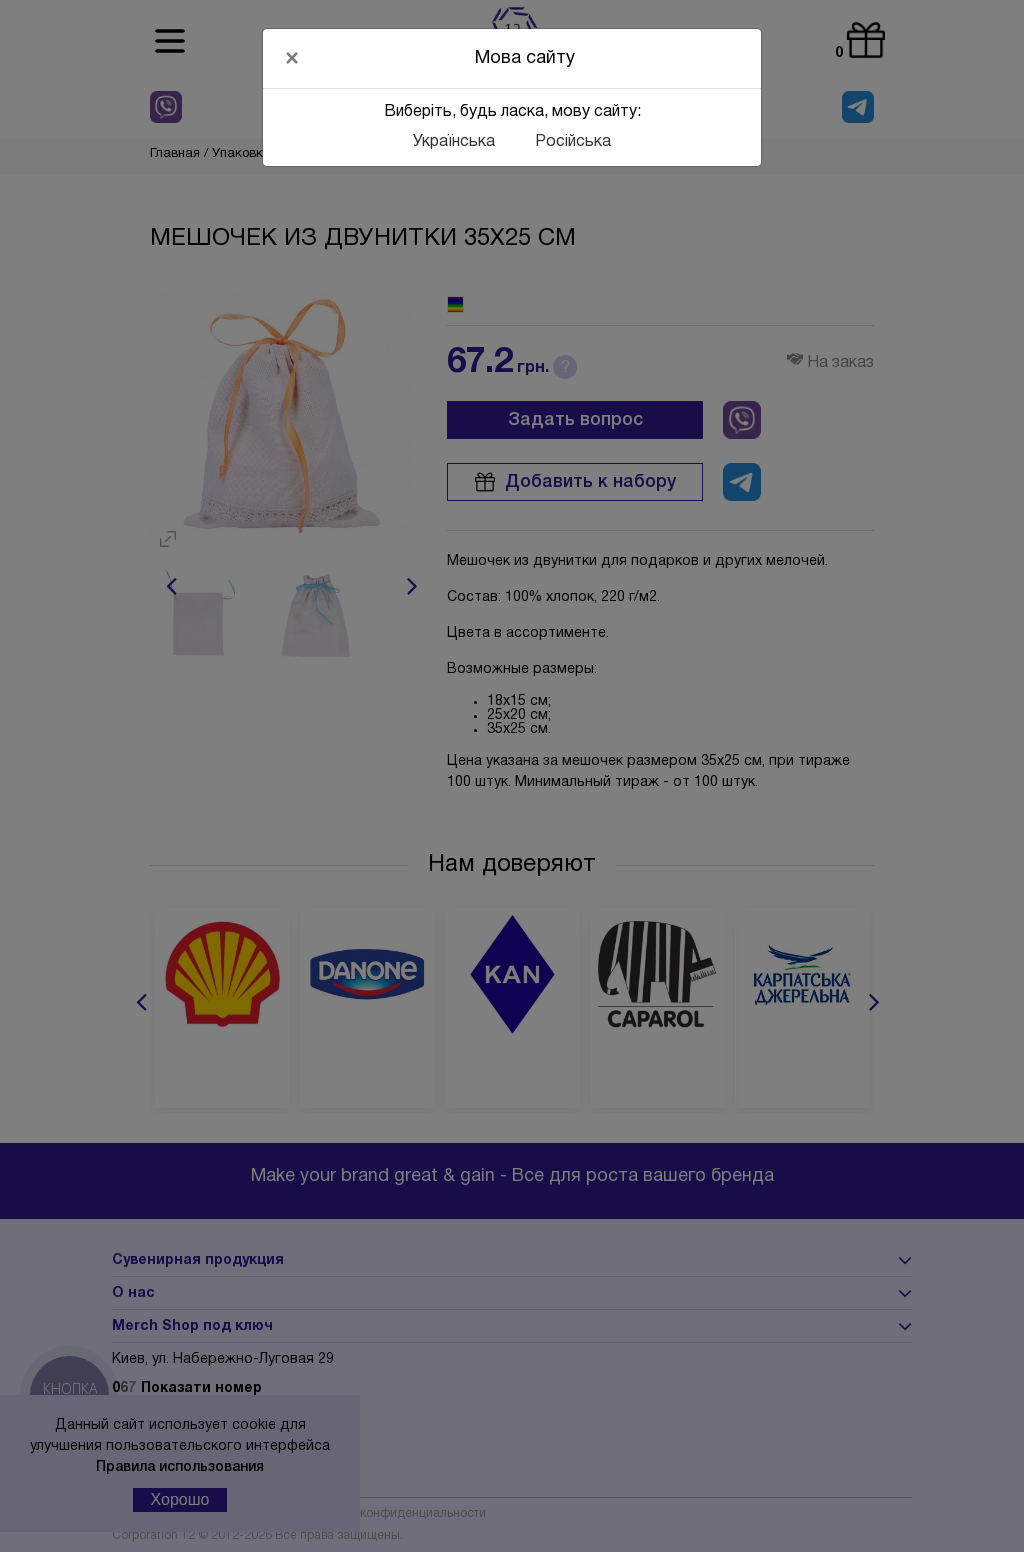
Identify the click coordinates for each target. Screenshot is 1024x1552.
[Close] (292, 58)
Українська (454, 142)
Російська (573, 142)
